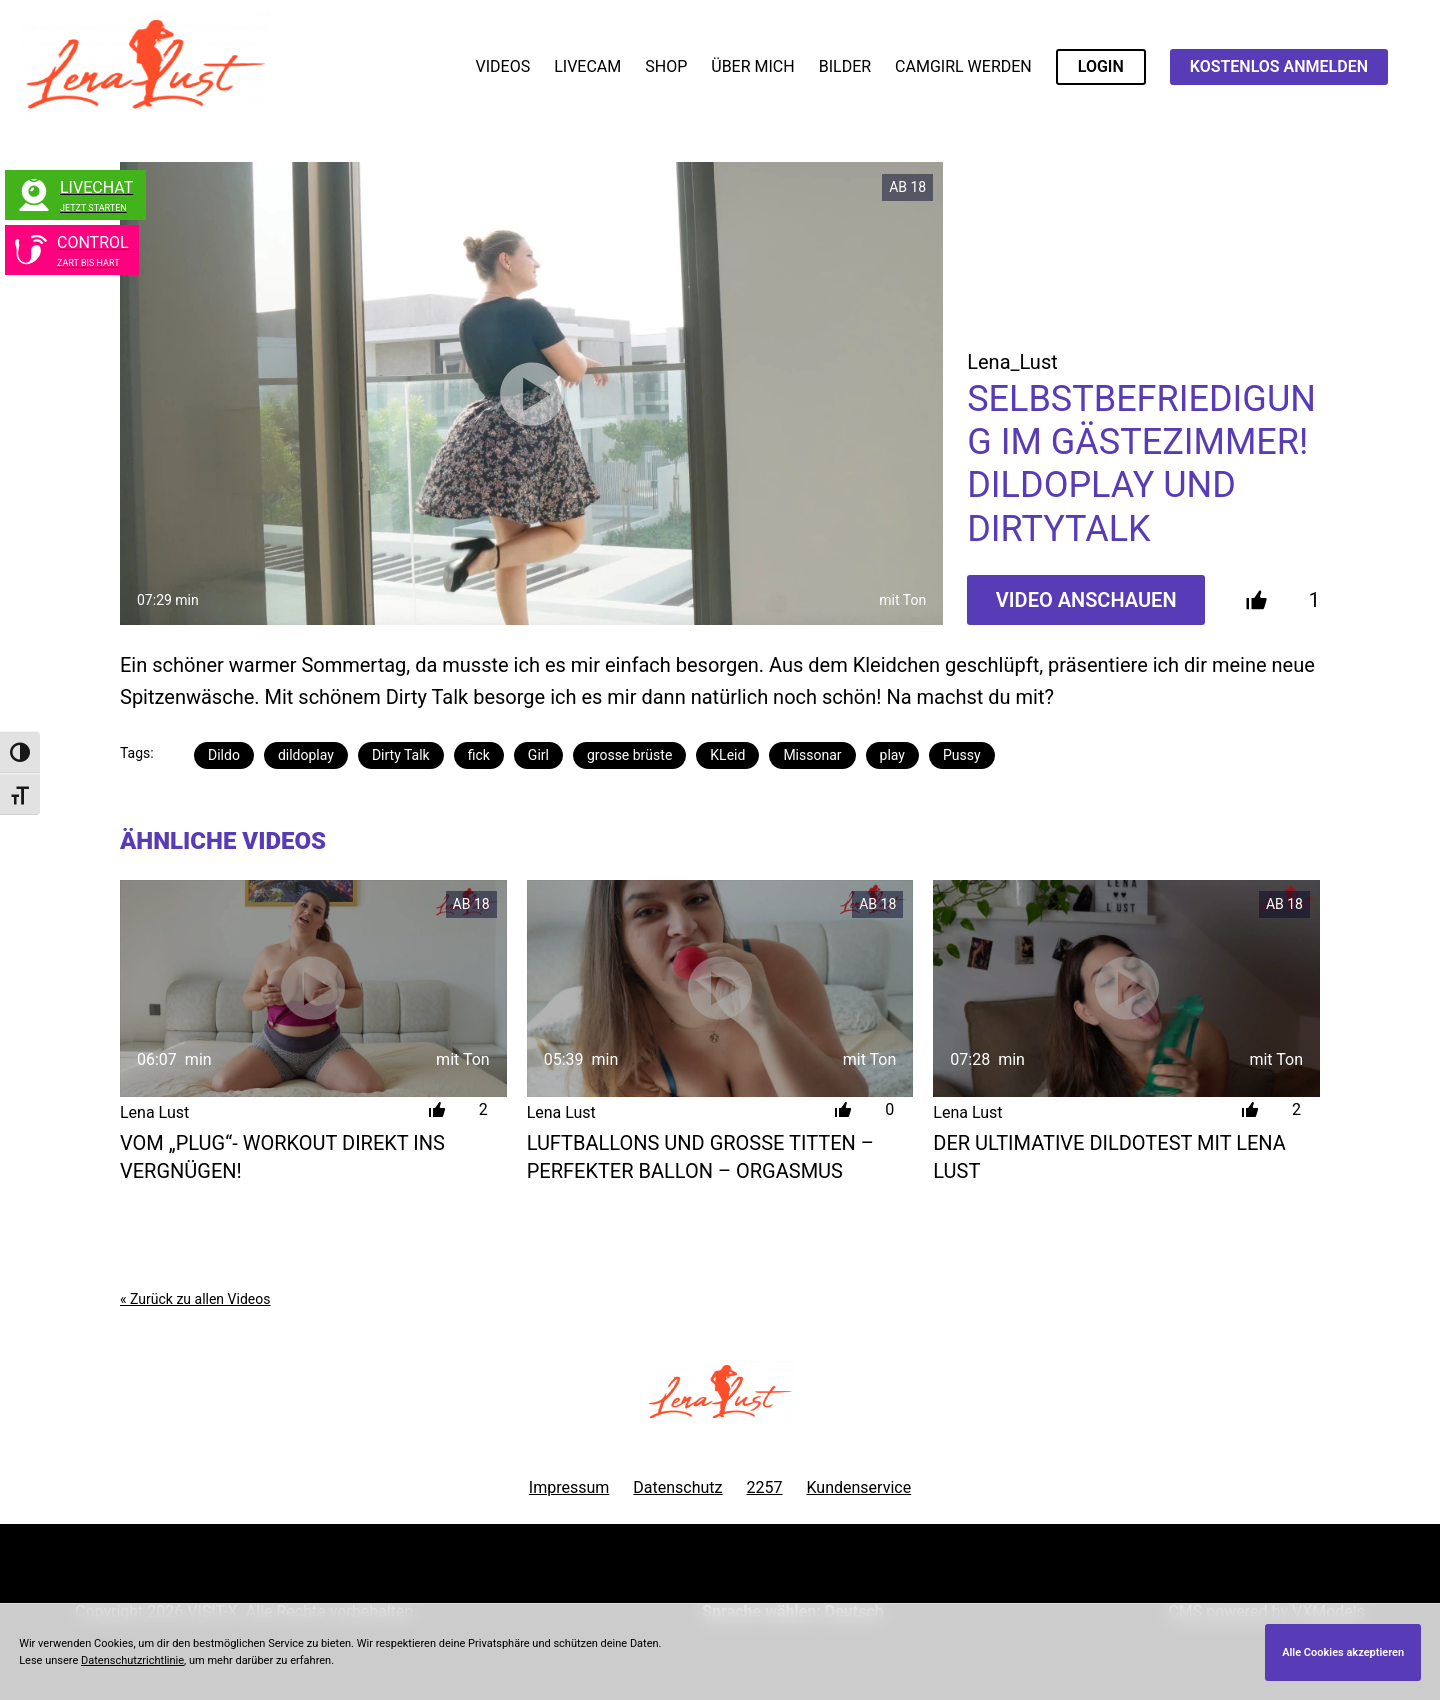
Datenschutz (677, 1487)
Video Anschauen (1086, 600)
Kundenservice (859, 1487)
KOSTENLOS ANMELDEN (1279, 66)
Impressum (569, 1487)
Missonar (812, 755)
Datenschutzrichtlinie (132, 1660)
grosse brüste (629, 755)
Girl (538, 755)
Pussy (962, 755)
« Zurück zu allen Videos (195, 1299)
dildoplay (306, 755)
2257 (765, 1487)
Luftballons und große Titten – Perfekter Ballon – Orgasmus (700, 1157)
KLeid (727, 755)
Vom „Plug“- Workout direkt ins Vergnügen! (282, 1157)
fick (479, 755)
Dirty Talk (401, 755)
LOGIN (1101, 66)
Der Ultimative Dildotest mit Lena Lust (1109, 1157)
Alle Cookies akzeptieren (1343, 1652)
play (892, 755)
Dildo (224, 755)
